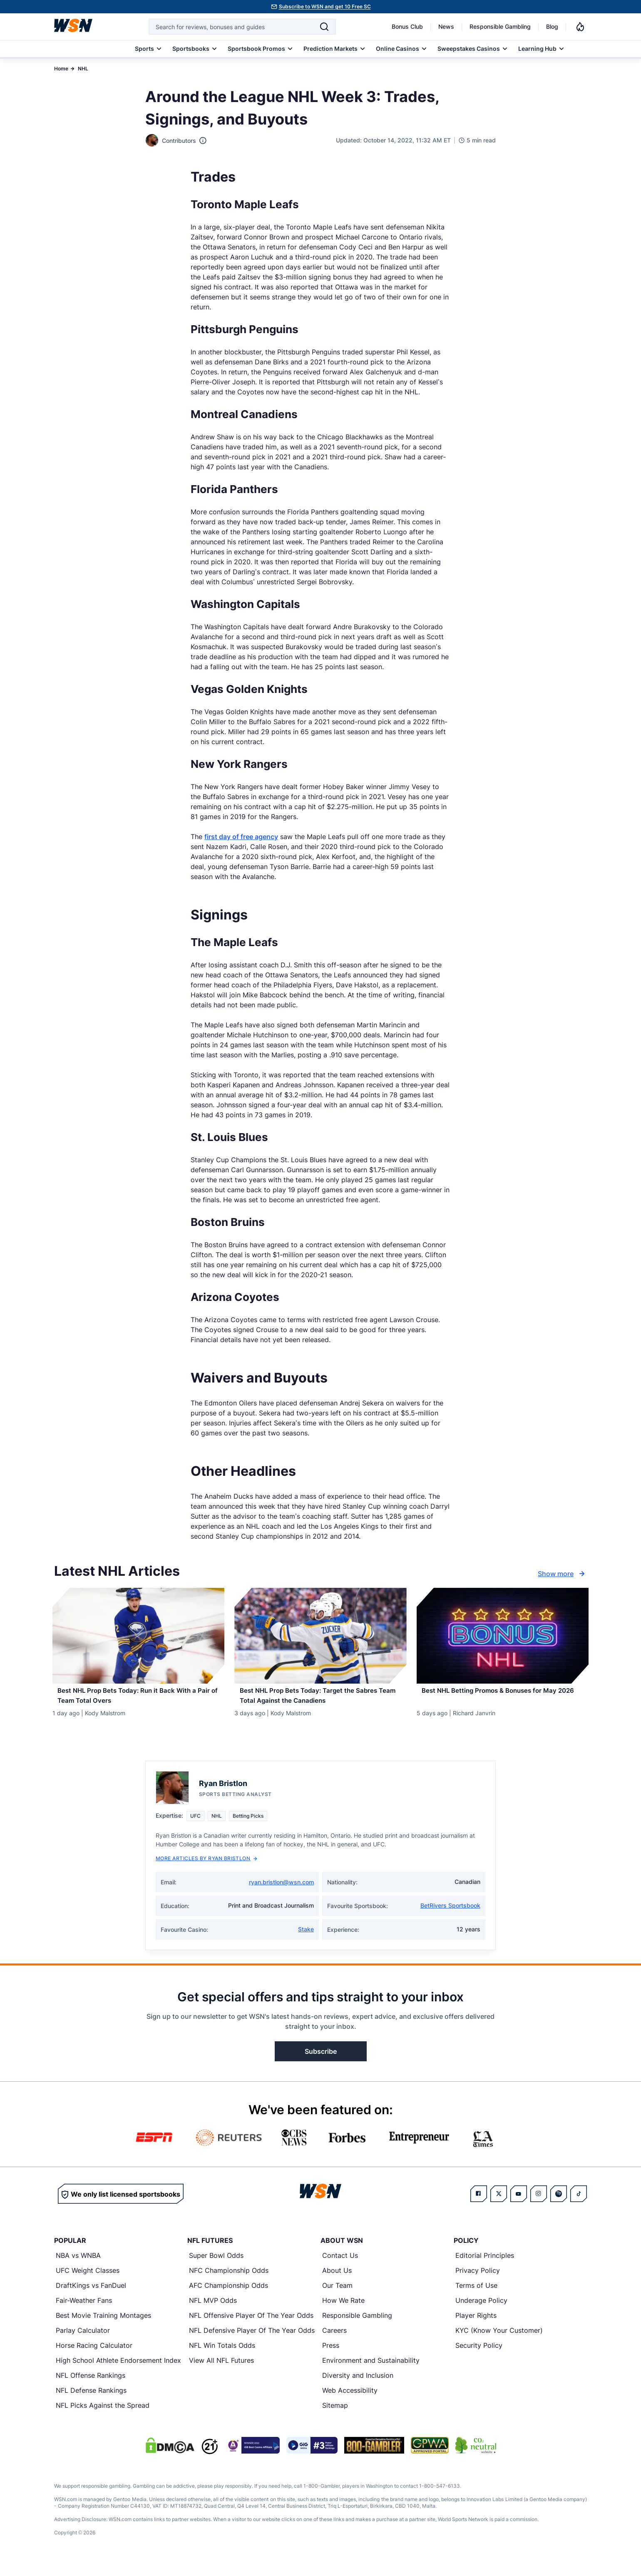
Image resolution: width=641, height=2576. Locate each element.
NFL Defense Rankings (91, 2403)
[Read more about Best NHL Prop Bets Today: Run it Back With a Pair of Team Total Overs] (138, 1700)
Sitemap (335, 2418)
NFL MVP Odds (213, 2313)
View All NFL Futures (221, 2373)
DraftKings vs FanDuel (91, 2298)
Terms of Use (476, 2298)
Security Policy (478, 2358)
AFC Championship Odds (228, 2298)
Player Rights (476, 2328)
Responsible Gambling (500, 26)
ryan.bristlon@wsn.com (281, 1894)
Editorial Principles (484, 2268)
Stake (306, 1942)
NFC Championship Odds (228, 2283)
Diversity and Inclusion (357, 2388)
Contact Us (340, 2268)
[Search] (324, 27)
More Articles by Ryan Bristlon (206, 1871)
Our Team (337, 2298)
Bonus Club (407, 26)
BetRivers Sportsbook (450, 1918)
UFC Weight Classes (87, 2283)
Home (61, 68)
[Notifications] (580, 26)
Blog (552, 26)
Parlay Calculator (83, 2343)
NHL (83, 68)
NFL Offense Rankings (90, 2388)
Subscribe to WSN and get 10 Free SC (325, 6)
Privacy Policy (477, 2283)
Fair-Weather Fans (84, 2313)
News (446, 26)
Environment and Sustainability (371, 2373)
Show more (562, 1574)
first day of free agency (241, 836)
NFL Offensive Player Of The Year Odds (251, 2328)
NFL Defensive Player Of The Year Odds (252, 2343)
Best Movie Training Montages (103, 2328)
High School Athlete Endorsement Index (118, 2373)
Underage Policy (481, 2313)
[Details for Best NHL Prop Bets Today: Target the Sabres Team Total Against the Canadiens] (320, 1636)
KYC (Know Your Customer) (499, 2343)
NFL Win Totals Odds (222, 2358)
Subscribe (321, 2064)
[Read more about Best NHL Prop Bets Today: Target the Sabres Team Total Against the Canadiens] (320, 1700)
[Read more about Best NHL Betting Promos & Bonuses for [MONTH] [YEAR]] (503, 1700)
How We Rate (343, 2313)
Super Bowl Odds (216, 2268)
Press (330, 2358)
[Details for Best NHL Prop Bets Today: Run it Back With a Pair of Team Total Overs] (138, 1636)
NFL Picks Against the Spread (102, 2418)
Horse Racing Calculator (94, 2358)
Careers (334, 2343)
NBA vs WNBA (78, 2268)
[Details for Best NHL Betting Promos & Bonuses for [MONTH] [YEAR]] (503, 1636)
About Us (337, 2283)
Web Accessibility (350, 2403)
